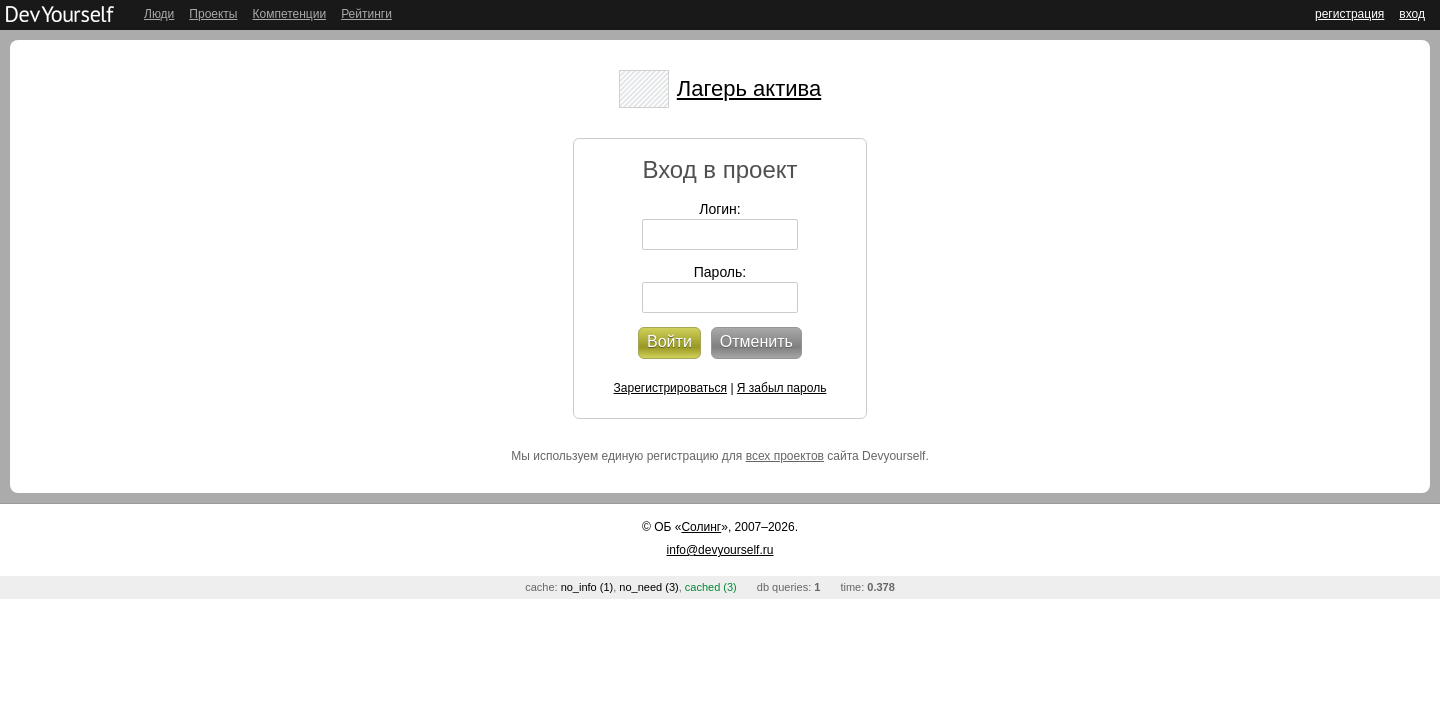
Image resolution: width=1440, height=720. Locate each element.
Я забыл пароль (782, 388)
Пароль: (720, 272)
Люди (159, 14)
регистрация (1349, 14)
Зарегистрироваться (670, 388)
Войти (669, 341)
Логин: (720, 209)
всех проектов (785, 456)
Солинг (701, 527)
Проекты (213, 14)
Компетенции (289, 14)
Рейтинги (366, 14)
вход (1412, 14)
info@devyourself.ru (720, 550)
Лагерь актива (749, 88)
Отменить (756, 341)
